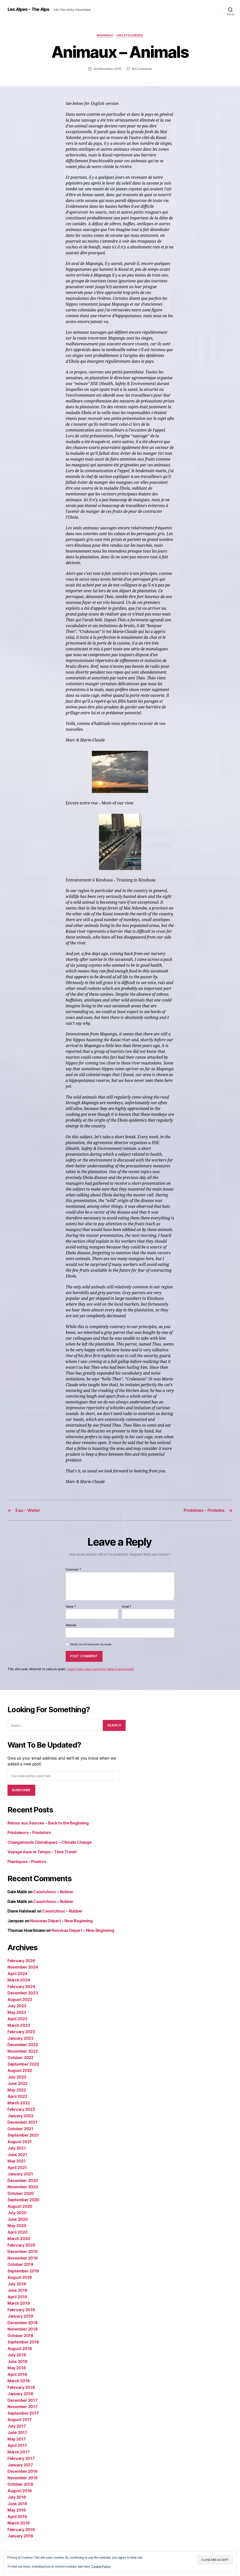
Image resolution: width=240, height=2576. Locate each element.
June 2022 (18, 2083)
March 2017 (18, 2452)
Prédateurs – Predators (29, 1832)
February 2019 (21, 2309)
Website (71, 1625)
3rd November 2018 (107, 69)
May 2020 (17, 2225)
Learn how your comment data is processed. (100, 1669)
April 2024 (17, 1973)
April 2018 (17, 2374)
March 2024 (19, 1980)
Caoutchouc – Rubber (53, 1891)
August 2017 (20, 2419)
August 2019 (20, 2277)
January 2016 (20, 2536)
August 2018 (20, 2348)
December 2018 (23, 2322)
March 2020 (19, 2238)
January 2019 (20, 2316)
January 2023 (20, 2038)
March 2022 (19, 2103)
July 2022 (17, 2077)
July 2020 (17, 2212)
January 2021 (20, 2174)
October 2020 (21, 2193)
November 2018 (23, 2329)
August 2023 (20, 1999)
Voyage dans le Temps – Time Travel (42, 1852)
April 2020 (17, 2232)
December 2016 (23, 2471)
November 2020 (23, 2187)
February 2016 (21, 2529)
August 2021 (20, 2141)
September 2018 (23, 2342)
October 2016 (20, 2484)
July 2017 (17, 2426)
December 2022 (23, 2044)
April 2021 (17, 2167)
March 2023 (19, 2025)
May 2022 (17, 2090)
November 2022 (23, 2051)
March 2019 (19, 2303)
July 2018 (17, 2355)
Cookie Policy (100, 2566)
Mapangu (105, 35)
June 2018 (17, 2361)
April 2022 (17, 2096)
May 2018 (17, 2368)
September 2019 (23, 2271)
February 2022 (21, 2109)
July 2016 (17, 2497)
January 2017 (20, 2465)
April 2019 (17, 2297)
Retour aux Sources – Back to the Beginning (48, 1823)
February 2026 (21, 1960)
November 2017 (23, 2406)
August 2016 (20, 2490)
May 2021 (17, 2161)
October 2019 (20, 2264)
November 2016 (23, 2478)
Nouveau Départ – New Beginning (61, 1921)
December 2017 (23, 2400)
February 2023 (21, 2031)
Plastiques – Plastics (27, 1861)
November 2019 (23, 2258)
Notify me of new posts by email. (91, 1644)
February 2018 (21, 2387)
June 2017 (17, 2432)
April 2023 (17, 2019)
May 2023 (17, 2012)
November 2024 (23, 1967)
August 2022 (20, 2070)
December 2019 (23, 2251)
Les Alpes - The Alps (28, 9)
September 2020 (23, 2200)
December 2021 (23, 2122)
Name (71, 1606)
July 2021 (17, 2148)
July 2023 (17, 2006)
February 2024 (21, 1986)
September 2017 (23, 2413)
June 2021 (17, 2154)
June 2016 (17, 2503)
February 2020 (21, 2245)
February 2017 (21, 2458)
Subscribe (21, 1790)
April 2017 (17, 2445)
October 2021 (20, 2128)
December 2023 (23, 1993)
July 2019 (17, 2284)
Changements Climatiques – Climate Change (50, 1842)
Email (126, 1606)
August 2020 (20, 2206)
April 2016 (17, 2516)
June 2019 (17, 2290)
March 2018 (19, 2381)
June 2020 (18, 2219)
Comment (73, 1569)
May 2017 (17, 2439)
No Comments (142, 69)
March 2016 (19, 2523)
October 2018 (20, 2335)
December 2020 (23, 2180)
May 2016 (17, 2510)
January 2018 (20, 2393)
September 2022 (23, 2064)
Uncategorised (130, 35)
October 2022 (21, 2057)
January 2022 (20, 2116)
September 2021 (23, 2135)
